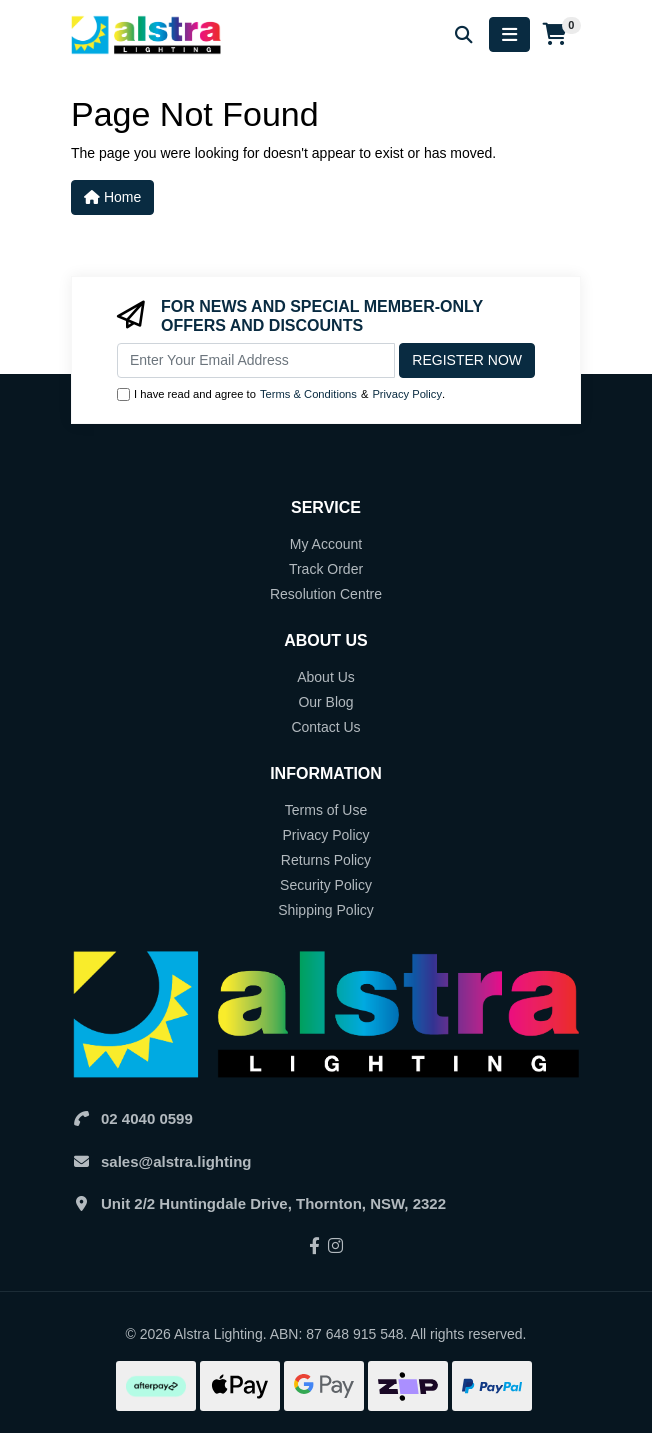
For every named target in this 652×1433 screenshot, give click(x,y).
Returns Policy (326, 860)
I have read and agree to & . (281, 394)
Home (112, 197)
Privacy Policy (407, 394)
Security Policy (326, 885)
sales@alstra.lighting (176, 1161)
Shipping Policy (326, 910)
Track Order (326, 569)
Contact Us (325, 727)
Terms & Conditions (308, 394)
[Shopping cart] (555, 35)
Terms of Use (326, 810)
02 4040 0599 (147, 1118)
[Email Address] (256, 360)
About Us (326, 677)
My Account (326, 544)
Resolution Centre (326, 594)
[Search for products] (464, 34)
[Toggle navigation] (509, 34)
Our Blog (325, 702)
